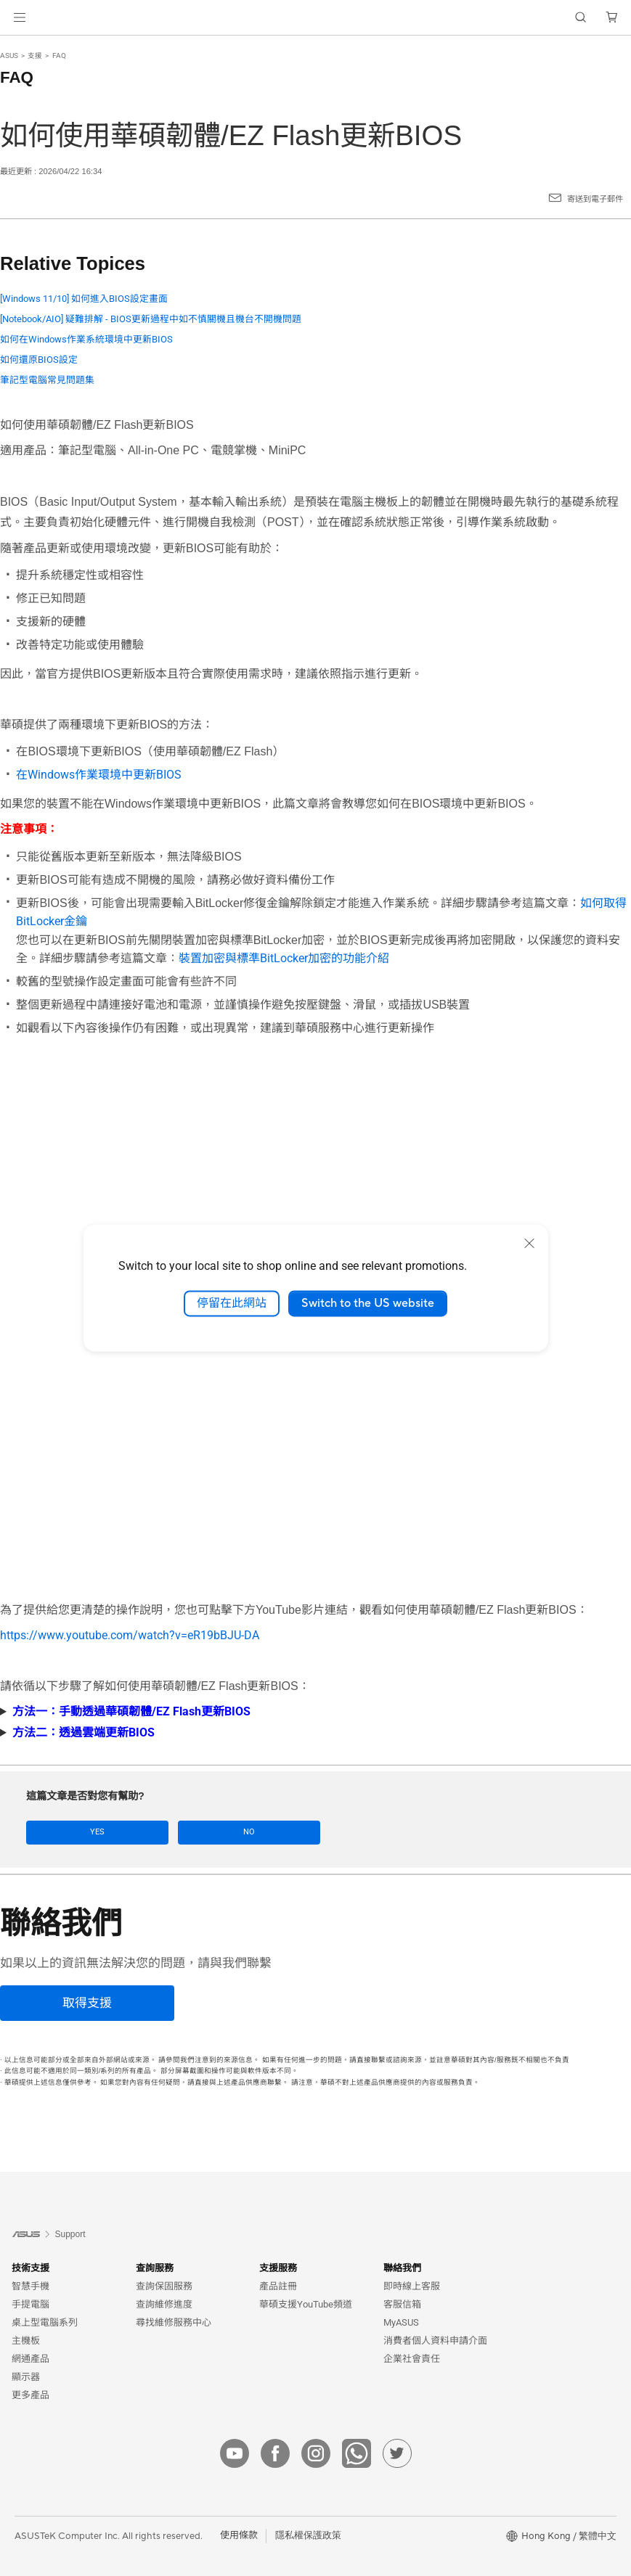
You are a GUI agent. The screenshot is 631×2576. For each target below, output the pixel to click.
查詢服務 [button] (155, 2266)
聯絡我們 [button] (402, 2266)
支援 (35, 56)
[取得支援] (87, 2002)
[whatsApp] (356, 2451)
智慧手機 (30, 2284)
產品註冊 (278, 2284)
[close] (529, 1243)
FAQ (59, 56)
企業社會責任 (411, 2357)
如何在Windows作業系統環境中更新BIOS (86, 339)
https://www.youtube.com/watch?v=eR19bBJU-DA (129, 1635)
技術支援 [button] (30, 2266)
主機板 (26, 2339)
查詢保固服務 (164, 2284)
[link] (315, 17)
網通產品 (30, 2357)
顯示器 (26, 2375)
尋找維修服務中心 (173, 2321)
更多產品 (30, 2393)
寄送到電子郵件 (595, 199)
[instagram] (315, 2451)
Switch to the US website (367, 1303)
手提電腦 (30, 2303)
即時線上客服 (411, 2284)
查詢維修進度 (164, 2303)
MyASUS (401, 2321)
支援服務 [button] (278, 2266)
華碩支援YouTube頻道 (305, 2303)
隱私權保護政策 (308, 2534)
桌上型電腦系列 (45, 2321)
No (155, 1832)
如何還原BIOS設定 (39, 359)
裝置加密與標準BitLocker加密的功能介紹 (284, 958)
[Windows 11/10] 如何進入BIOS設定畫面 (84, 298)
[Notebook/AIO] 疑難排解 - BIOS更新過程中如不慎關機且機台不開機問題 (150, 318)
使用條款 (239, 2534)
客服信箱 (402, 2303)
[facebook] (275, 2451)
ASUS (9, 56)
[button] (19, 17)
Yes (67, 1832)
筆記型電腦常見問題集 (47, 379)
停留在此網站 (231, 1303)
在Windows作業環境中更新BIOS (99, 775)
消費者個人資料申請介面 (435, 2339)
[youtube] (234, 2451)
